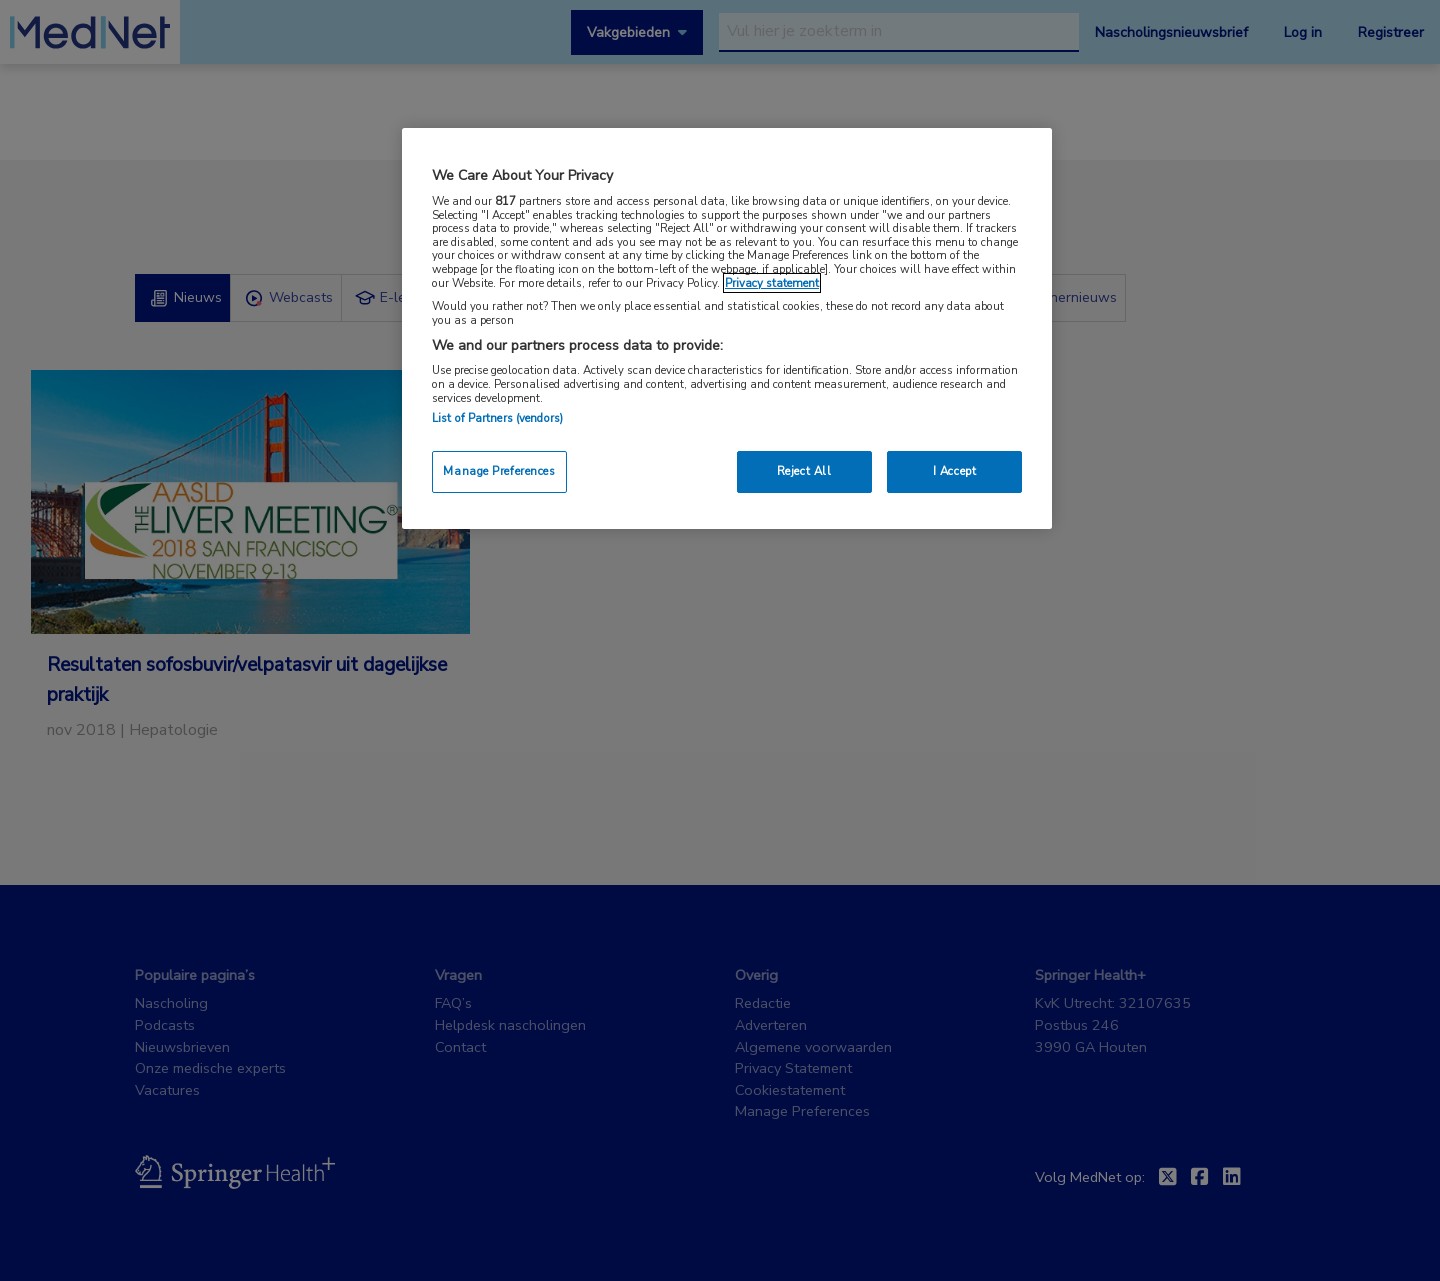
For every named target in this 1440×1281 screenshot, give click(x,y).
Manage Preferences (499, 471)
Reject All (804, 471)
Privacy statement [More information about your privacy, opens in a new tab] (772, 283)
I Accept (955, 471)
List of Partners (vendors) (497, 418)
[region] (727, 328)
